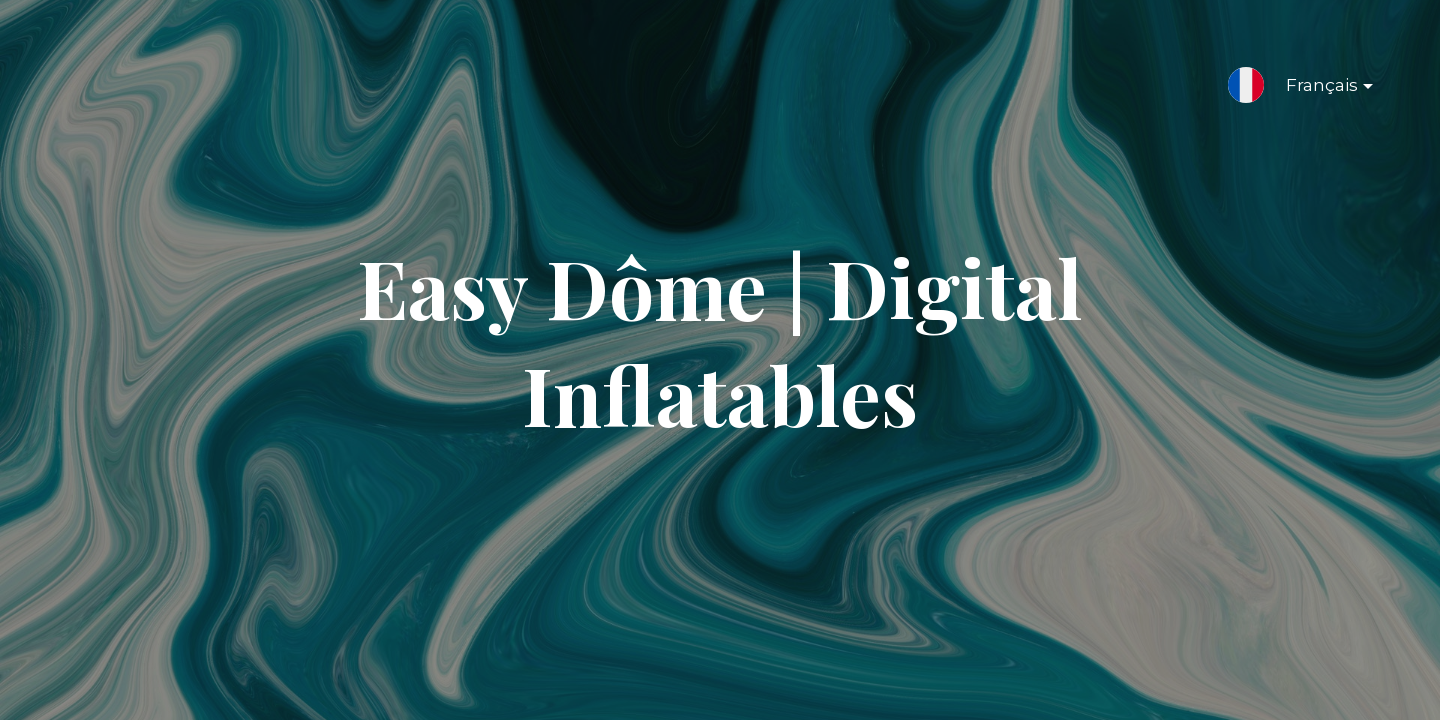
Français (1313, 89)
